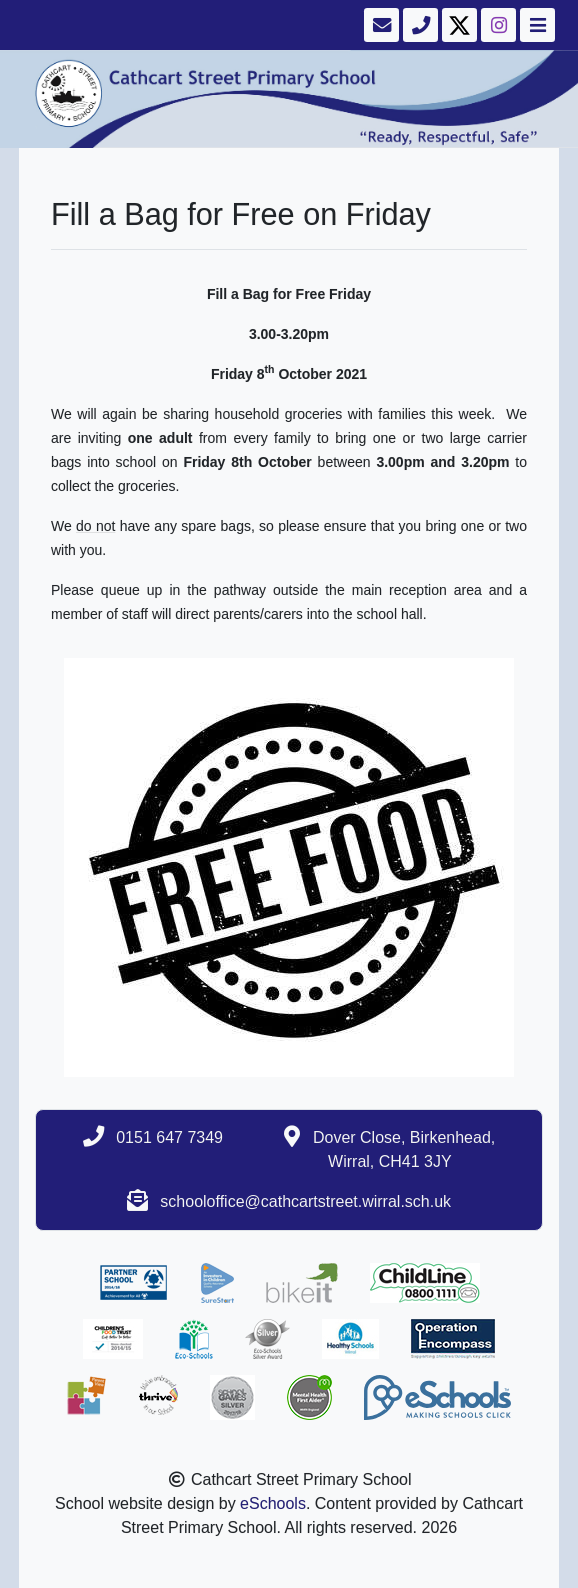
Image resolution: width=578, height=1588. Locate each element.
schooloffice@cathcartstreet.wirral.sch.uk (305, 1201)
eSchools (273, 1503)
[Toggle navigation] (535, 25)
